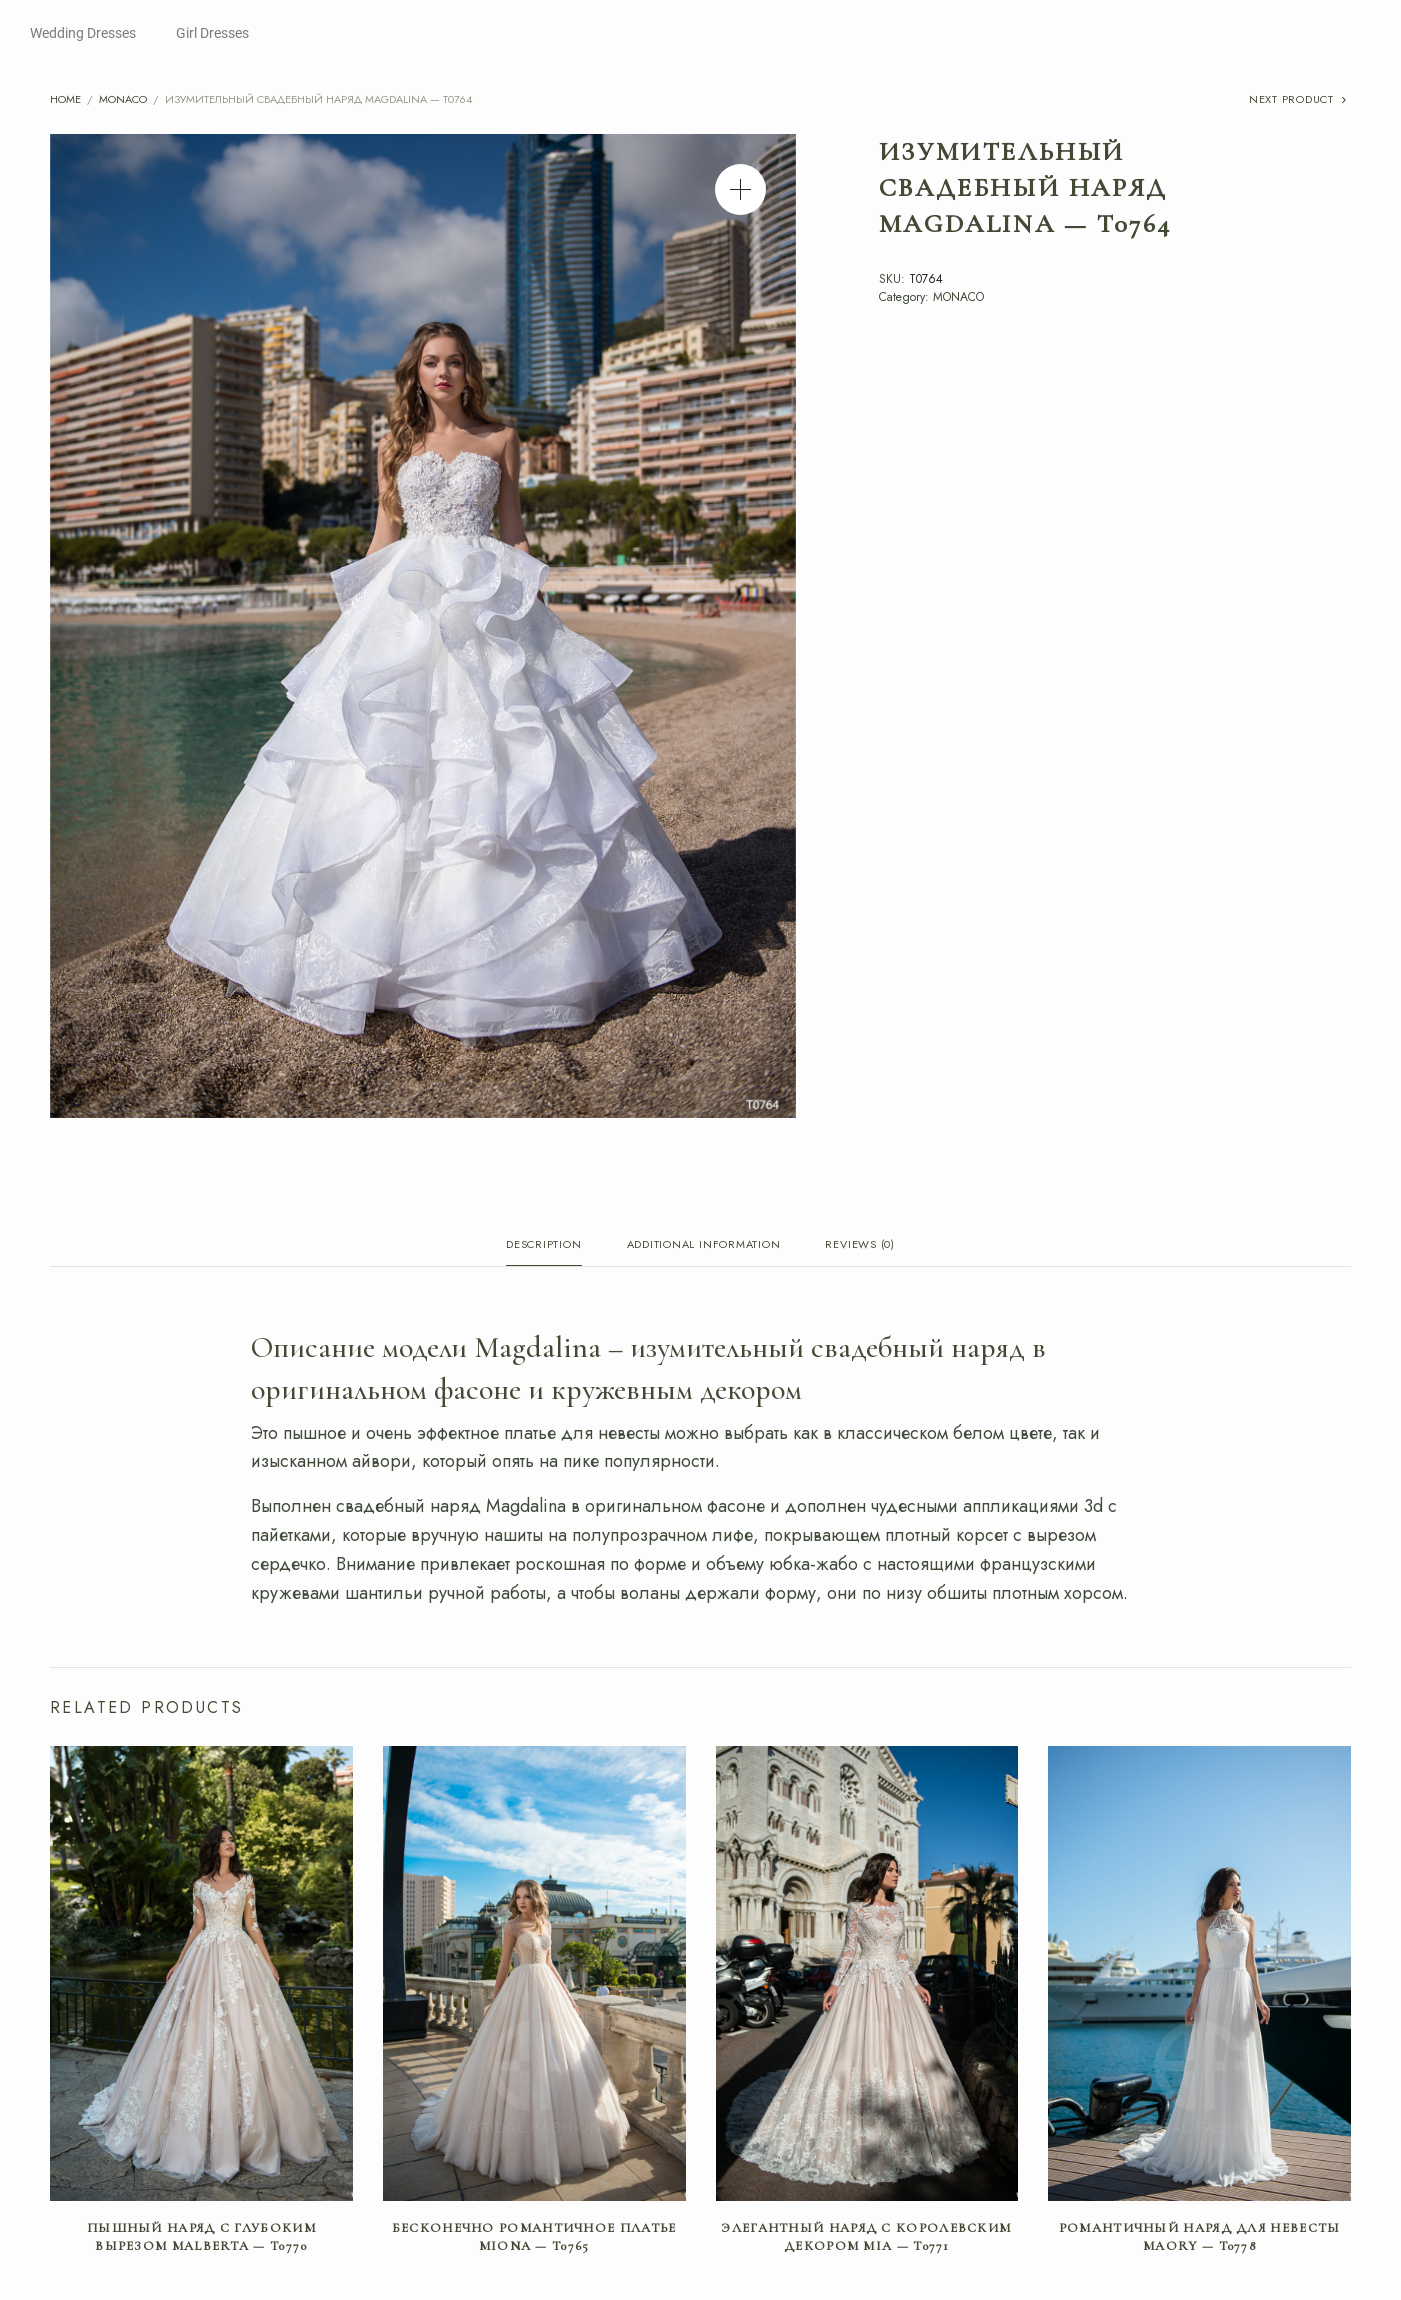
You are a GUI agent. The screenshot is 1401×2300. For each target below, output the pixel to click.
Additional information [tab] (704, 1245)
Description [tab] (543, 1245)
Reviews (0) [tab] (859, 1245)
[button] (740, 189)
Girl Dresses (212, 33)
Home (65, 99)
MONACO (123, 99)
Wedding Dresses (83, 33)
